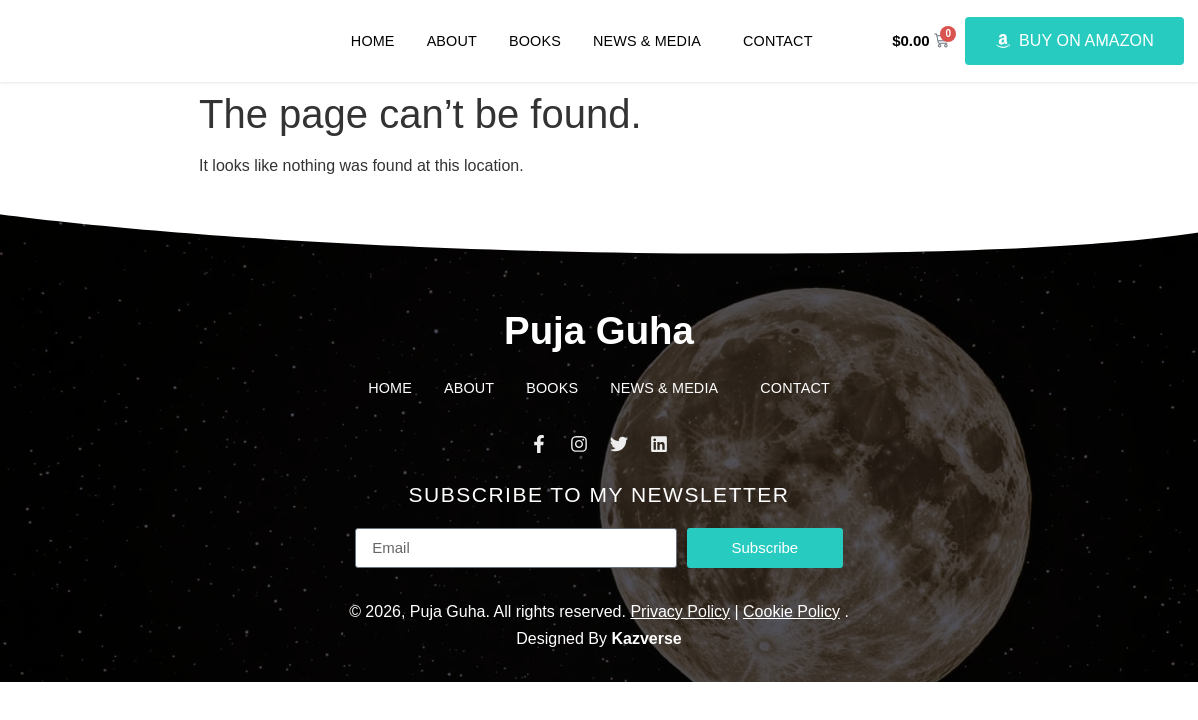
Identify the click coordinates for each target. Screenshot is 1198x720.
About (452, 41)
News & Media (652, 41)
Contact (778, 41)
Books (535, 41)
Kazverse (646, 638)
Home (373, 41)
